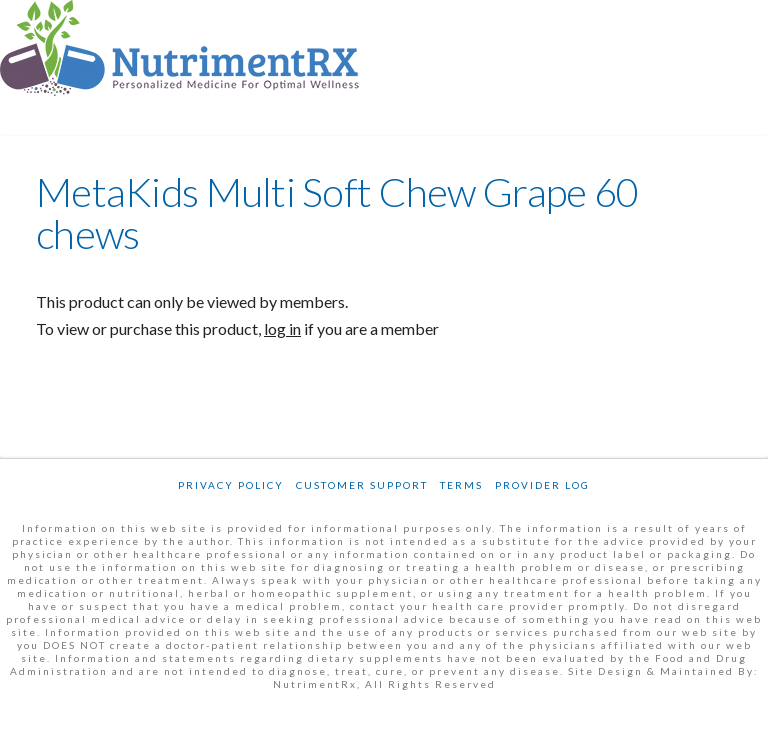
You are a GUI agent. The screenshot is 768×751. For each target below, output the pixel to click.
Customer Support (362, 485)
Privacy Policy (231, 485)
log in (282, 328)
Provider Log (542, 485)
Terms (461, 485)
